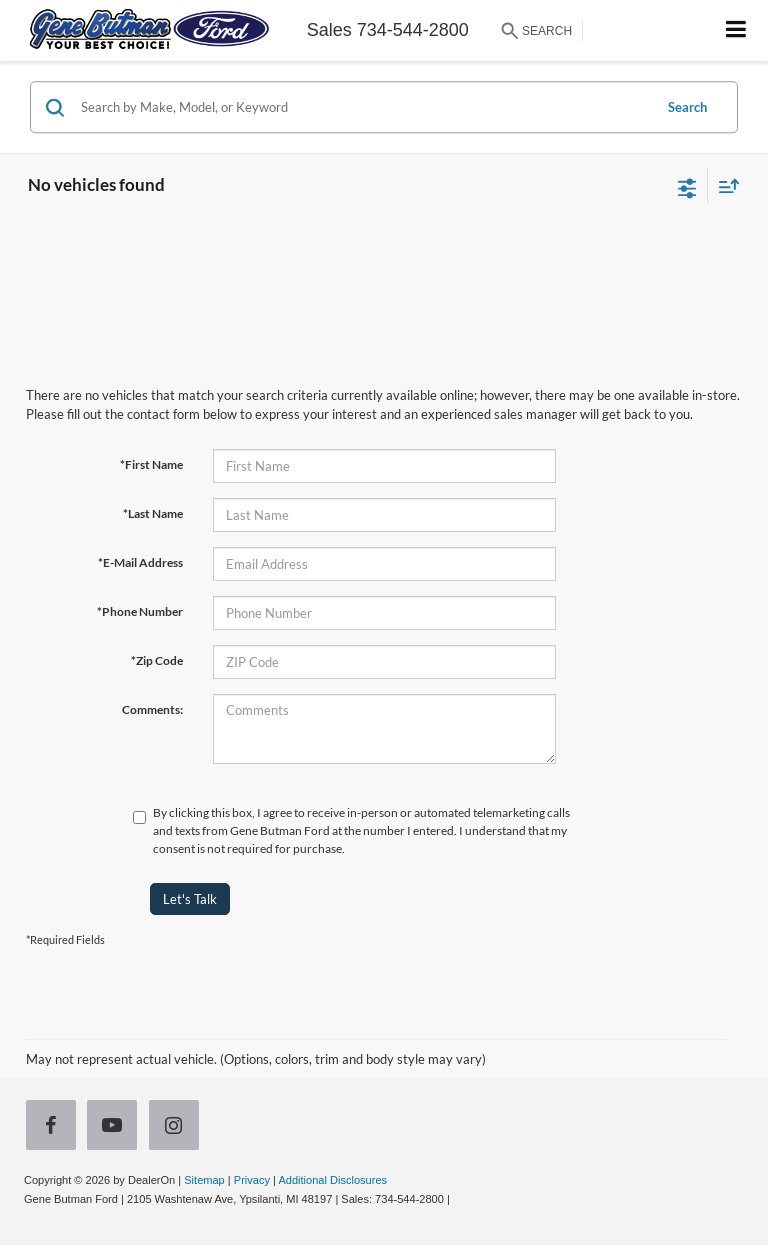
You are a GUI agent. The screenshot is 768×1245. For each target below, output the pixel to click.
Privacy (252, 1180)
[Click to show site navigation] (736, 30)
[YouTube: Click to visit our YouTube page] (116, 1127)
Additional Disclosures (332, 1180)
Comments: (152, 709)
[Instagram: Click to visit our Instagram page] (178, 1127)
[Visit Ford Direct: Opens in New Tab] (458, 1199)
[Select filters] (687, 186)
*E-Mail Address (140, 562)
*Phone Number (140, 611)
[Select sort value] (724, 185)
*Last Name (153, 513)
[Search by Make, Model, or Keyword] (363, 107)
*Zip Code (157, 660)
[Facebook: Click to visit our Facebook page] (55, 1127)
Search (687, 107)
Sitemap (204, 1180)
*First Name (151, 464)
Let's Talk (190, 899)
